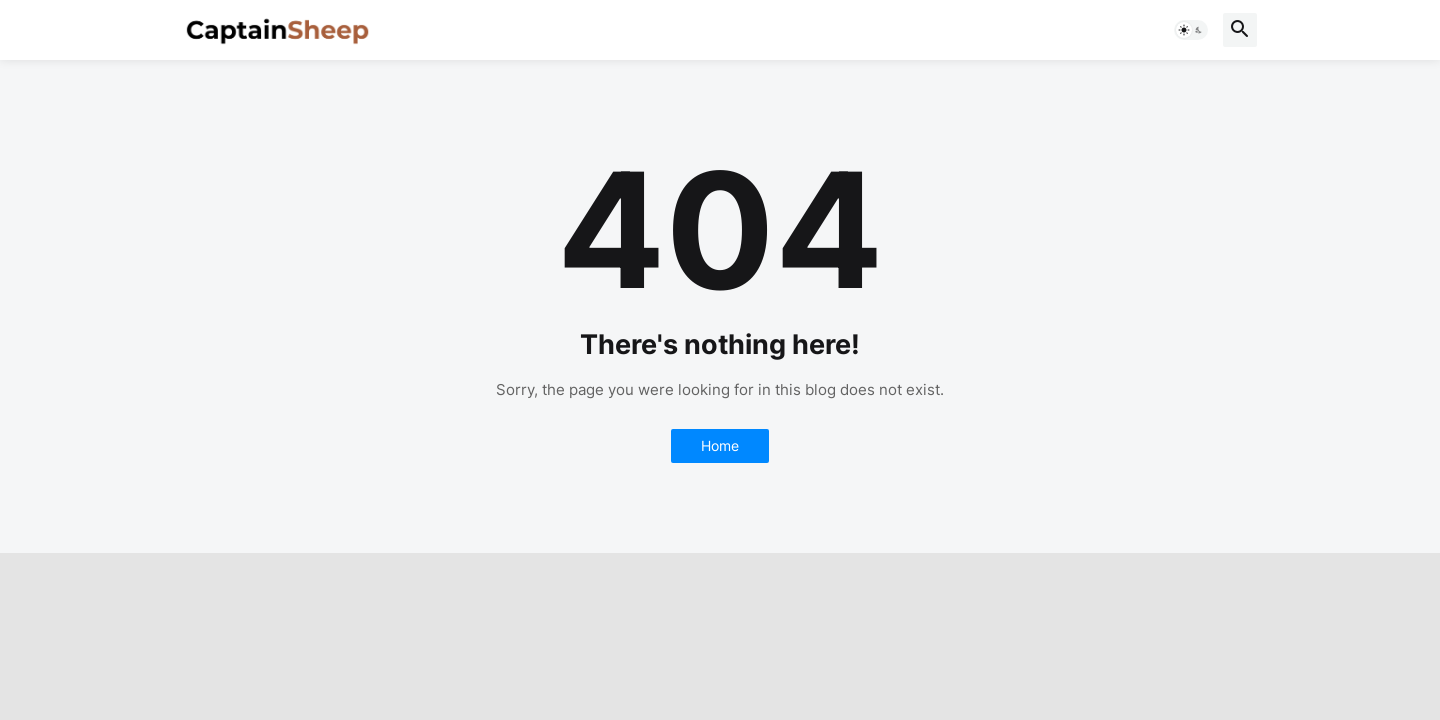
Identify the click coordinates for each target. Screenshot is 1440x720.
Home (720, 445)
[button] (1191, 30)
